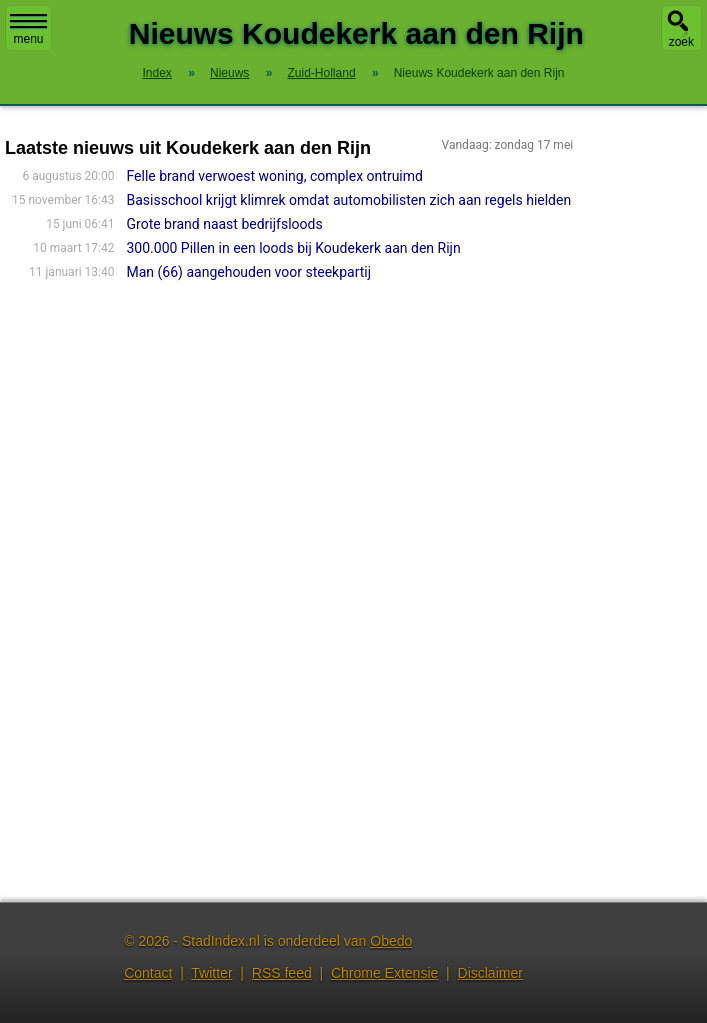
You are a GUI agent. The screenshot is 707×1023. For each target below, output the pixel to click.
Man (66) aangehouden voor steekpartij (249, 272)
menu (28, 30)
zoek (681, 42)
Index (157, 73)
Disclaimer (490, 973)
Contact (148, 973)
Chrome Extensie (384, 973)
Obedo (391, 941)
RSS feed (282, 973)
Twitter (211, 973)
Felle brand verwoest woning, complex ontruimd (275, 176)
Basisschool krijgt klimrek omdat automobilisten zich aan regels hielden (349, 200)
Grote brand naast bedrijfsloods (225, 224)
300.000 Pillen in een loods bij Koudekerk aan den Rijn (294, 248)
